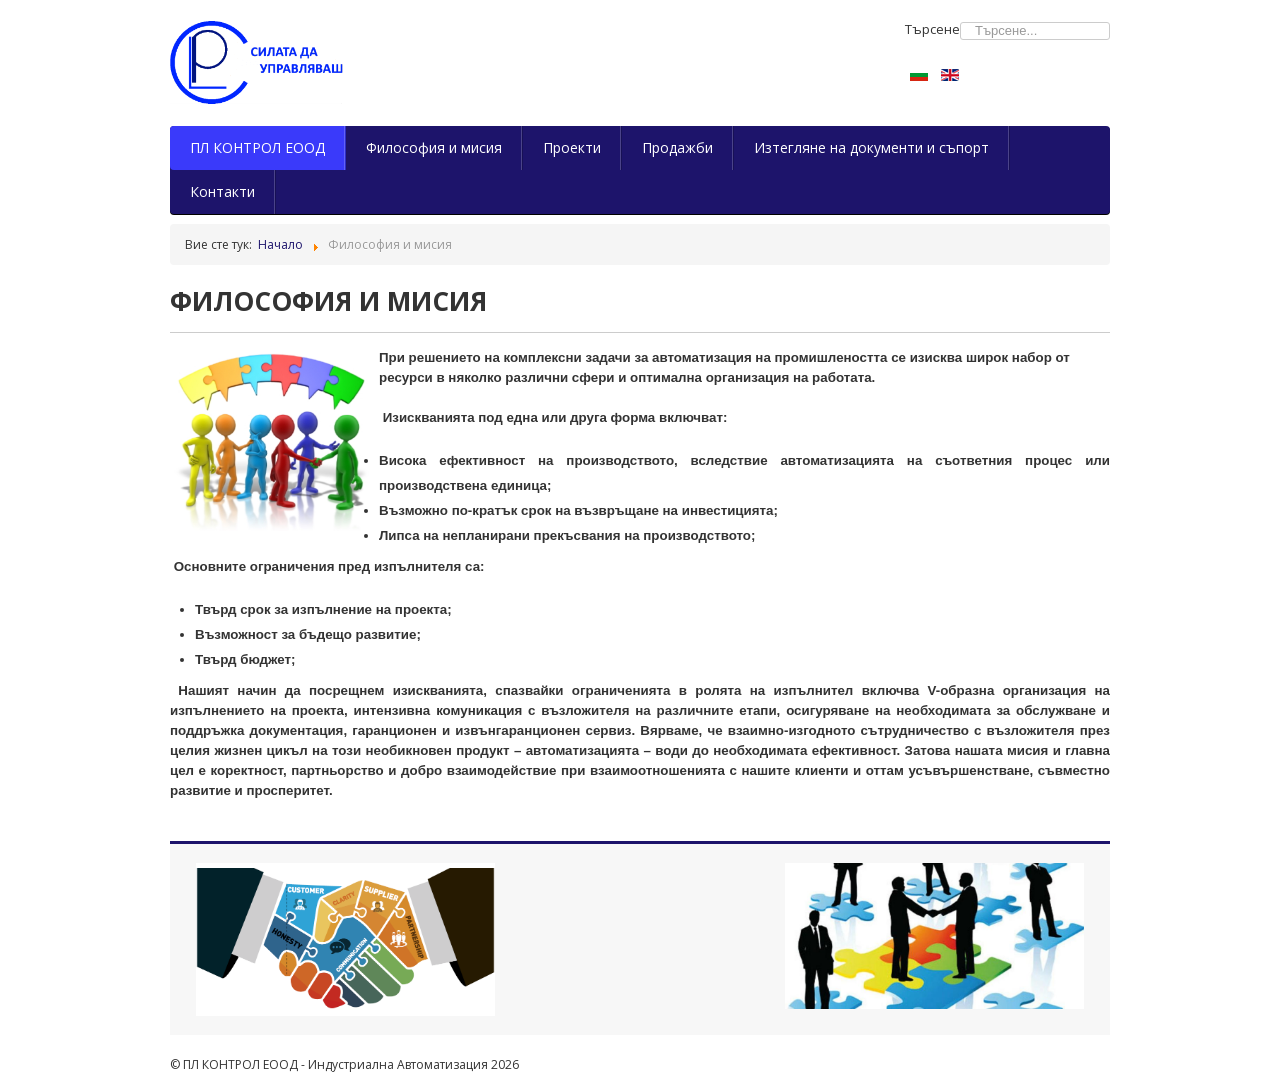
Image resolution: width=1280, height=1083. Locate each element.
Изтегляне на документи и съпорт (871, 147)
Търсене (932, 29)
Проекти (572, 147)
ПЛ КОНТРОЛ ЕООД (257, 147)
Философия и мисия (434, 147)
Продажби (677, 147)
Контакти (222, 191)
